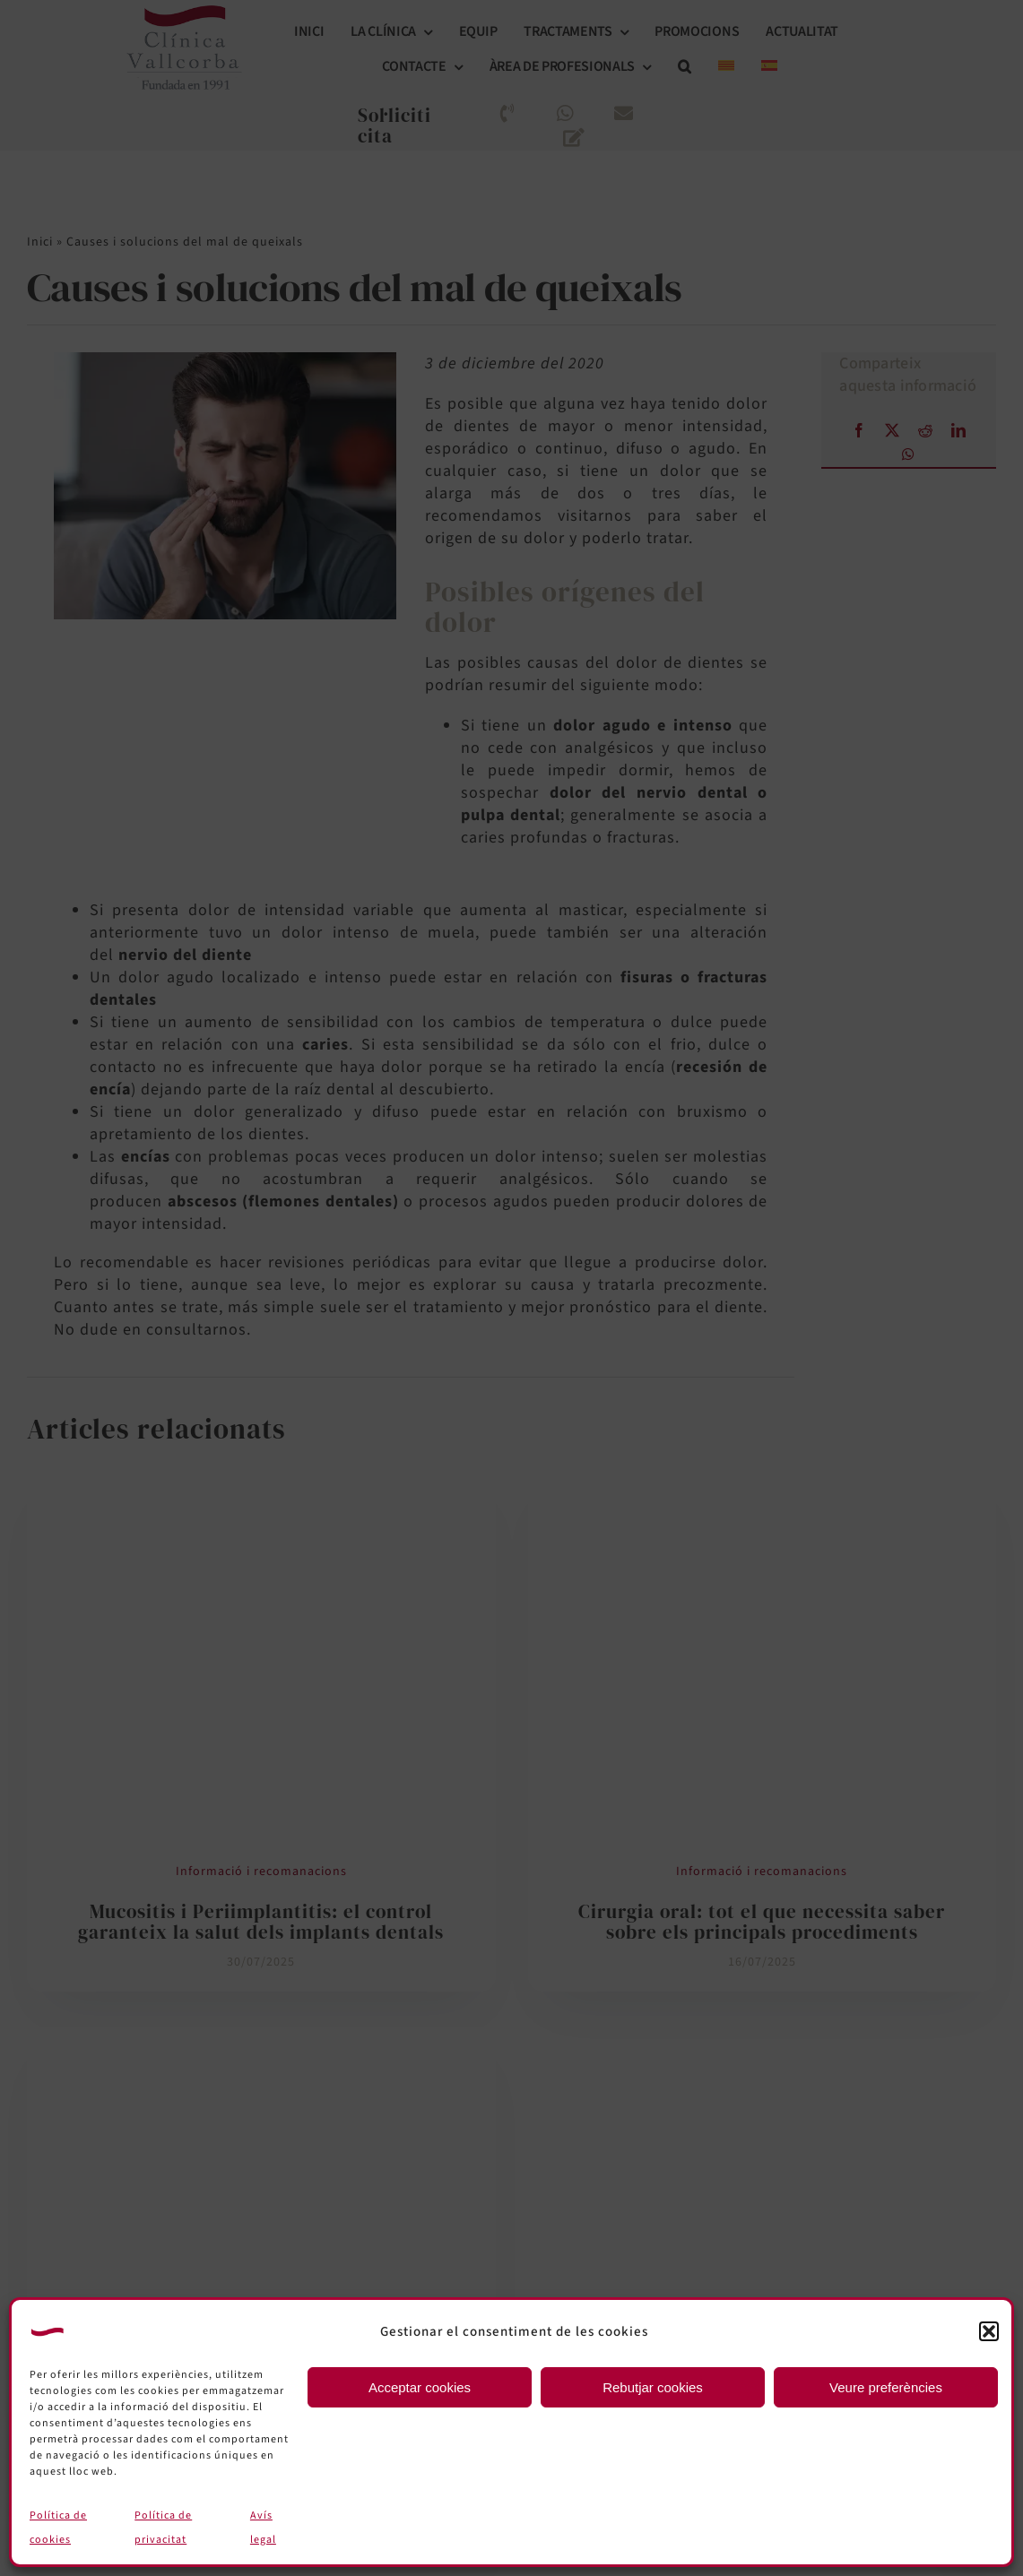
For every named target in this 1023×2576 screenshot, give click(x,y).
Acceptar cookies (419, 2387)
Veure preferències (885, 2387)
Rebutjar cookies (653, 2387)
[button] (989, 2331)
